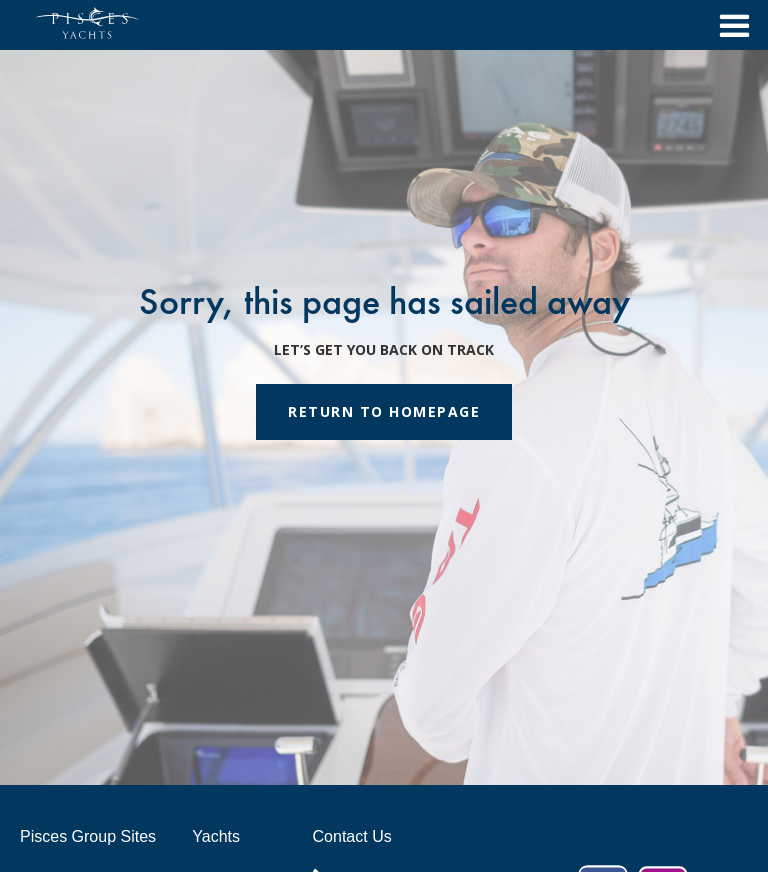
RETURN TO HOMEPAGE (384, 411)
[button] (729, 25)
